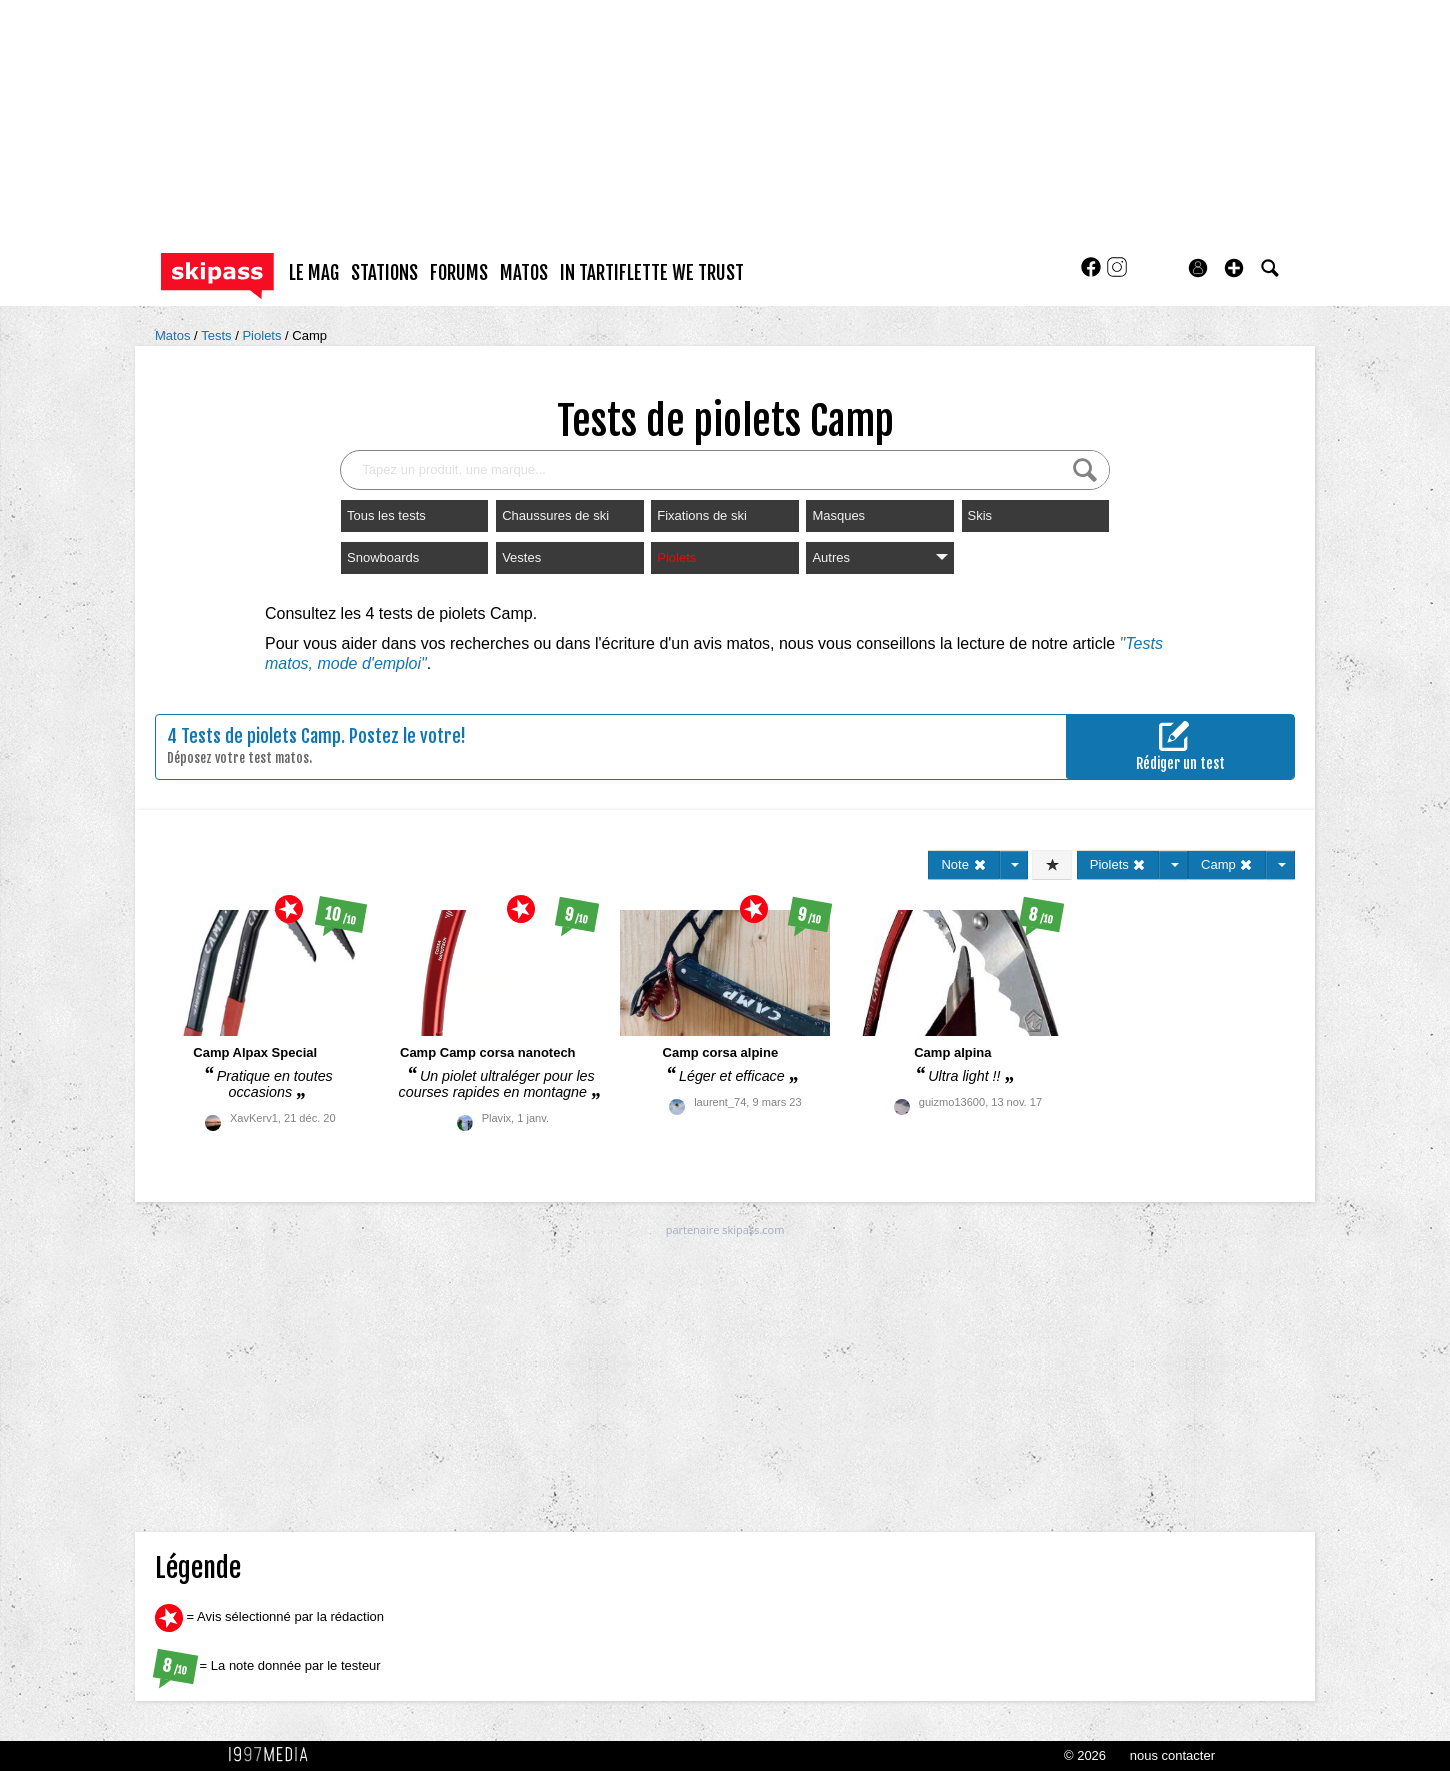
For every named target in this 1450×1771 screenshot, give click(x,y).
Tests (218, 335)
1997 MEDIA (274, 1755)
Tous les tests (386, 515)
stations (384, 273)
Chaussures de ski (555, 515)
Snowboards (383, 557)
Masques (838, 515)
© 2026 (1085, 1755)
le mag (314, 273)
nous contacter (1172, 1755)
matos (524, 273)
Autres (879, 557)
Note (963, 864)
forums (459, 273)
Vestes (521, 557)
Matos (174, 335)
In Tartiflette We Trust (652, 273)
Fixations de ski (702, 515)
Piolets (263, 335)
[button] (1234, 268)
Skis (980, 515)
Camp (309, 335)
